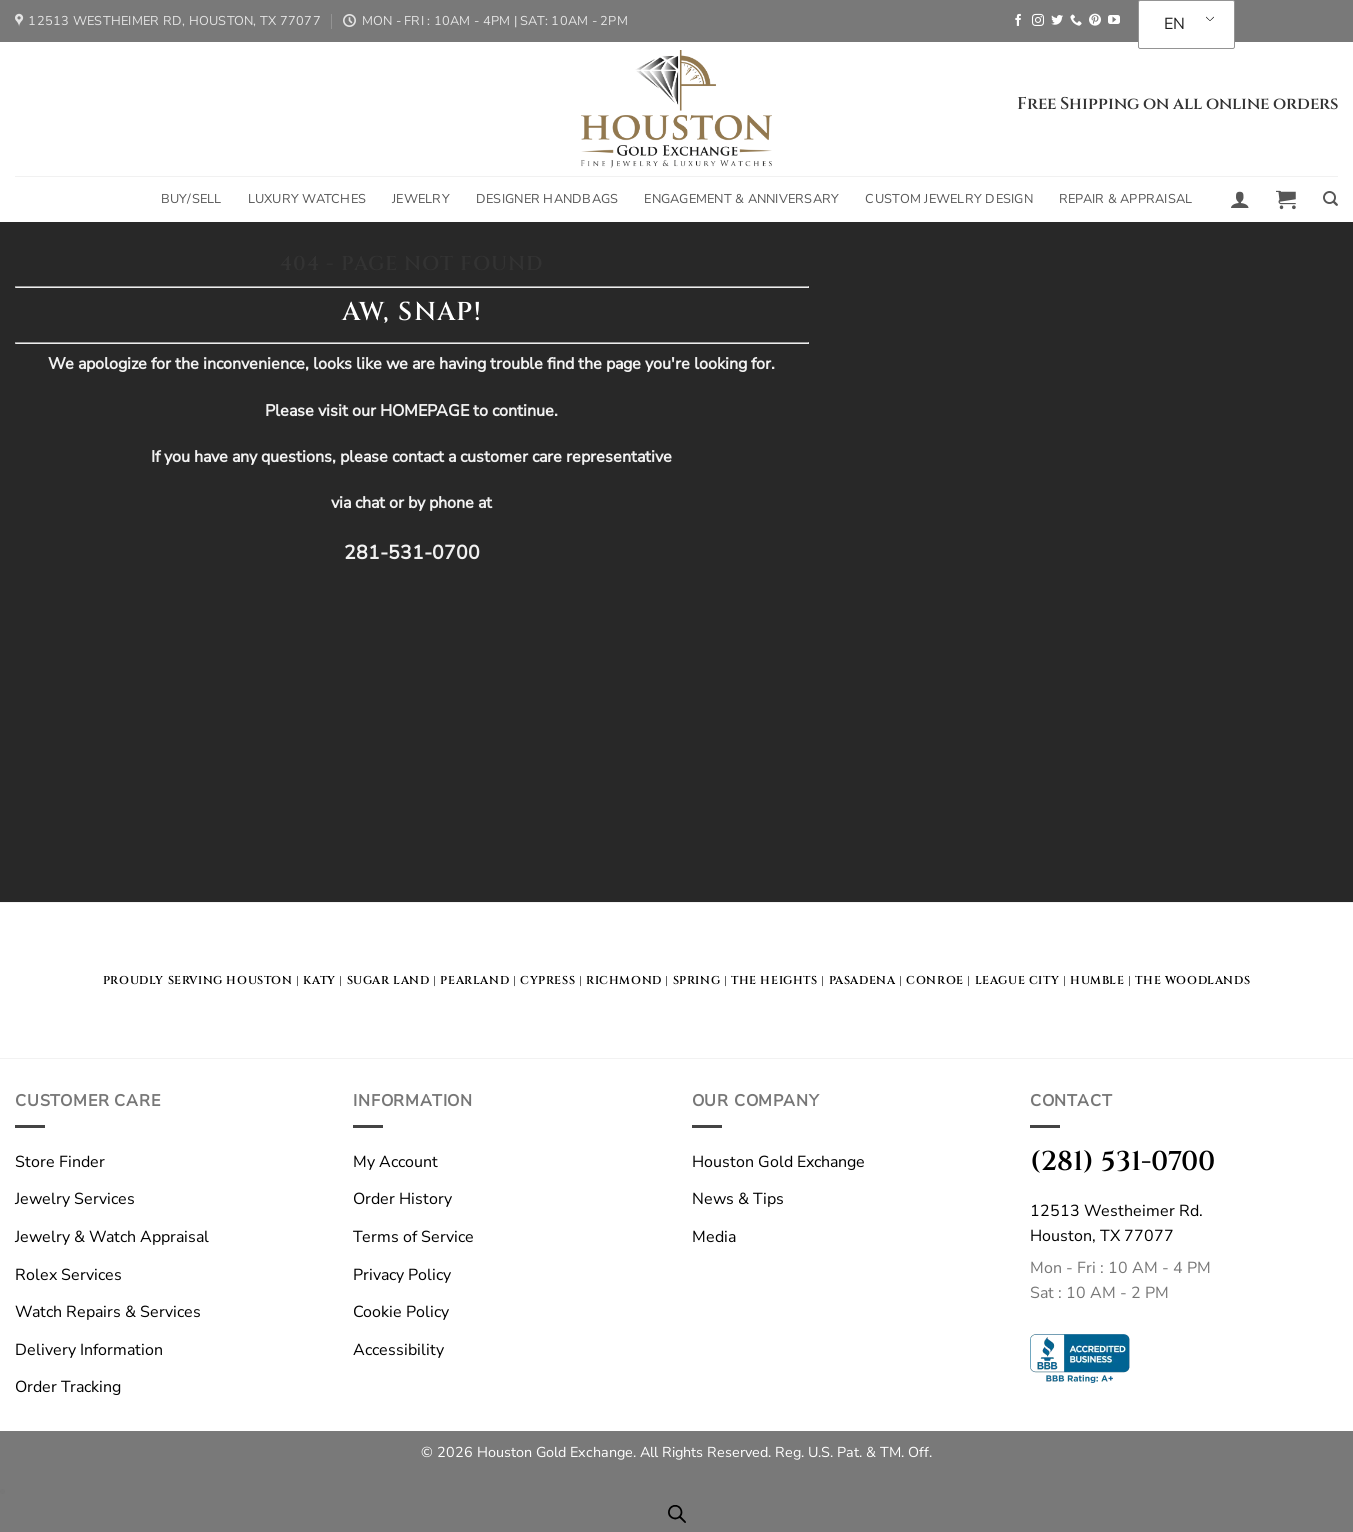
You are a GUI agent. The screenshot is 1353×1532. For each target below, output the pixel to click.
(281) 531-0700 (1122, 1161)
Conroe (935, 980)
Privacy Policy (402, 1275)
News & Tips (738, 1199)
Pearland (474, 980)
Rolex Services (68, 1275)
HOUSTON (259, 980)
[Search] (1330, 199)
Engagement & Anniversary (741, 199)
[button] (1240, 199)
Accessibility (398, 1350)
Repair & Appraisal (1126, 199)
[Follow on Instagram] (1038, 21)
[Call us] (1076, 21)
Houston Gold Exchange (778, 1162)
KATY (319, 980)
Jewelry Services (75, 1199)
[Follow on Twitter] (1057, 21)
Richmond (624, 980)
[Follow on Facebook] (1018, 21)
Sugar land (388, 980)
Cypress (547, 980)
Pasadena (862, 980)
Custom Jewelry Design (948, 199)
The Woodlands (1192, 980)
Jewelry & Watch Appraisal (112, 1237)
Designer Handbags (547, 199)
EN (1174, 24)
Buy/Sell (191, 199)
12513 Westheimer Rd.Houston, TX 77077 (1116, 1224)
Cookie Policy (401, 1312)
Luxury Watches (307, 199)
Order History (402, 1199)
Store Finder (60, 1162)
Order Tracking (68, 1387)
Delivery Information (89, 1350)
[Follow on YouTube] (1114, 21)
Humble (1097, 980)
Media (714, 1237)
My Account (395, 1162)
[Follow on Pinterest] (1095, 21)
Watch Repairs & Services (108, 1312)
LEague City (1017, 980)
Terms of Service (413, 1237)
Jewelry (421, 199)
